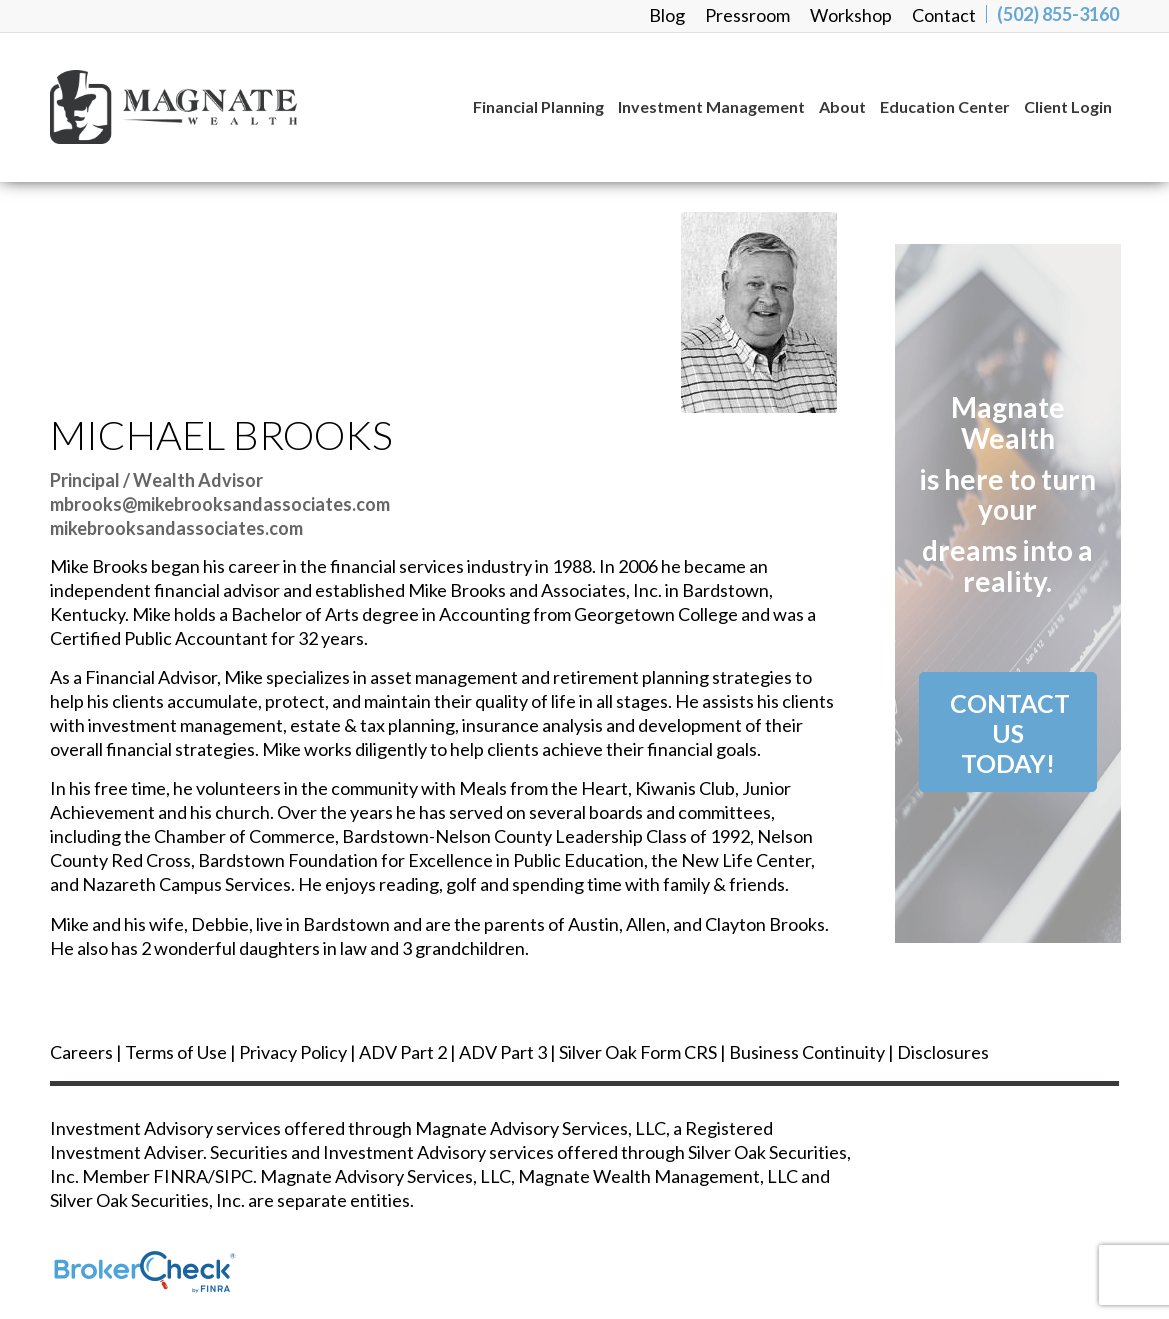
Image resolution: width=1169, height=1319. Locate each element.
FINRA (180, 1176)
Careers (81, 1052)
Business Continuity (807, 1052)
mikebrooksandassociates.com (176, 528)
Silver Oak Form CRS (638, 1052)
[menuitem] (667, 15)
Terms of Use (176, 1052)
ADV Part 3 (503, 1052)
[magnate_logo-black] (226, 107)
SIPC (234, 1176)
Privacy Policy (293, 1052)
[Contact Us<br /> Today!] (1008, 732)
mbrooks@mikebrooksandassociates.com (220, 504)
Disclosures (943, 1052)
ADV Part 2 (403, 1052)
